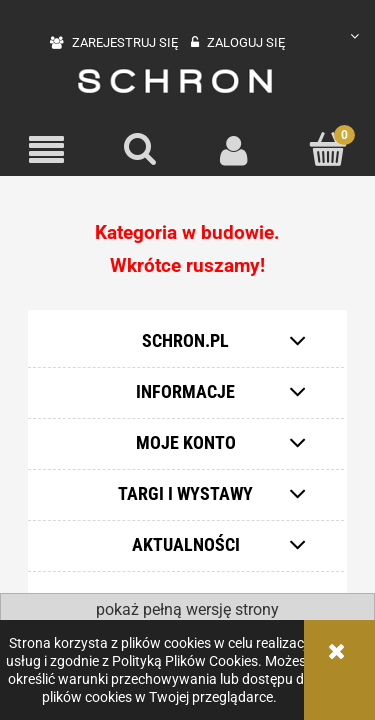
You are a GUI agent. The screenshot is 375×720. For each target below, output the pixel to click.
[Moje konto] (235, 150)
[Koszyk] (328, 149)
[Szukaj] (141, 149)
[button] (47, 150)
